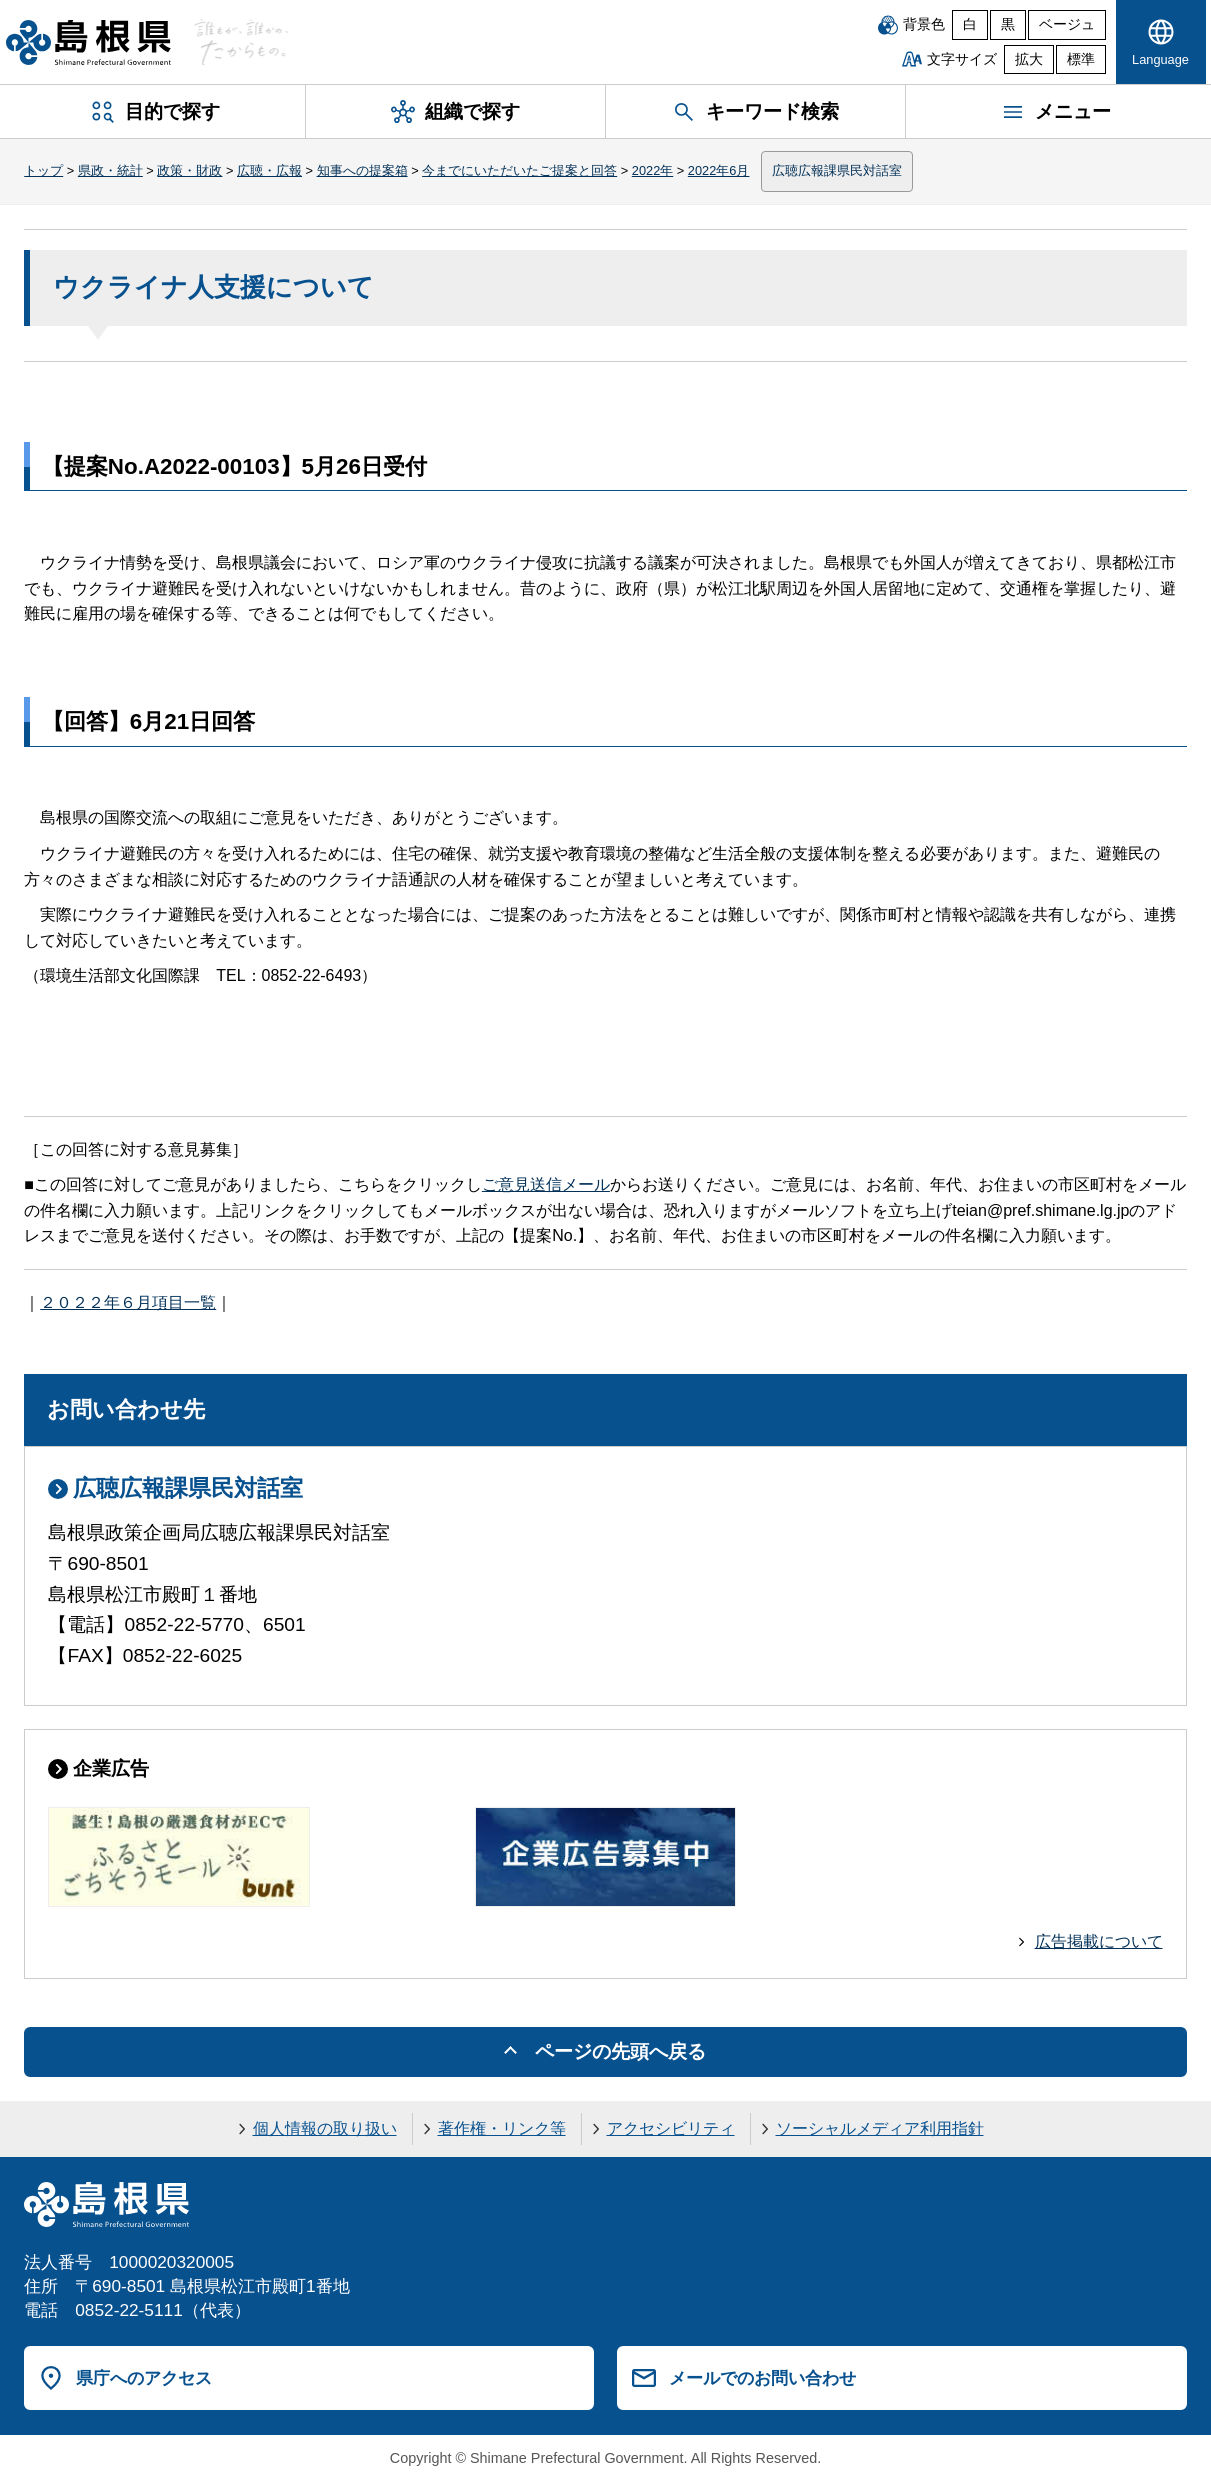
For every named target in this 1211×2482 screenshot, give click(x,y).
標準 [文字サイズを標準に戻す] (1081, 59)
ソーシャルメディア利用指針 (880, 2128)
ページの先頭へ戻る (620, 2051)
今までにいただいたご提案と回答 (519, 170)
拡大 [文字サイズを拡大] (1029, 59)
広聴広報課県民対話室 (837, 170)
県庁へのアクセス (144, 2378)
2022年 (652, 170)
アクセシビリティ (671, 2128)
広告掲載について (1099, 1941)
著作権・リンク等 (502, 2128)
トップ (43, 170)
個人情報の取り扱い (325, 2128)
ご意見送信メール (546, 1184)
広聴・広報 (269, 170)
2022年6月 (719, 170)
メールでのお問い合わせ (762, 2378)
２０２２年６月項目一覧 (128, 1302)
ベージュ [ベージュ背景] (1067, 24)
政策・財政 (189, 170)
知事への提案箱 (362, 170)
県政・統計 (110, 170)
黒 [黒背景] (1008, 24)
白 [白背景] (970, 24)
